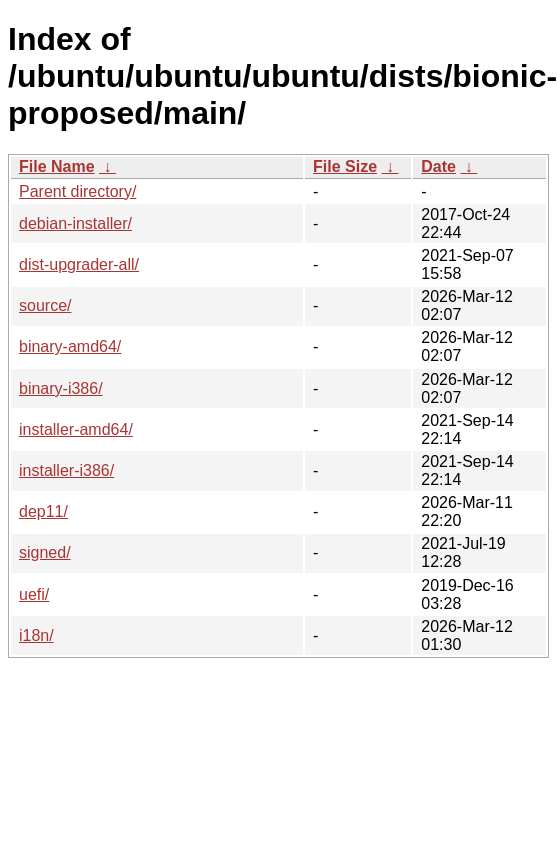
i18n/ (36, 635)
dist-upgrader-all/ (79, 264)
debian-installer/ (75, 223)
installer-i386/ (66, 470)
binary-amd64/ (70, 346)
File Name (57, 166)
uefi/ (34, 594)
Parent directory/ (77, 191)
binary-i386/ (61, 388)
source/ (45, 305)
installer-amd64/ (76, 429)
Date (438, 166)
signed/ (45, 552)
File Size (345, 166)
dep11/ (43, 511)
